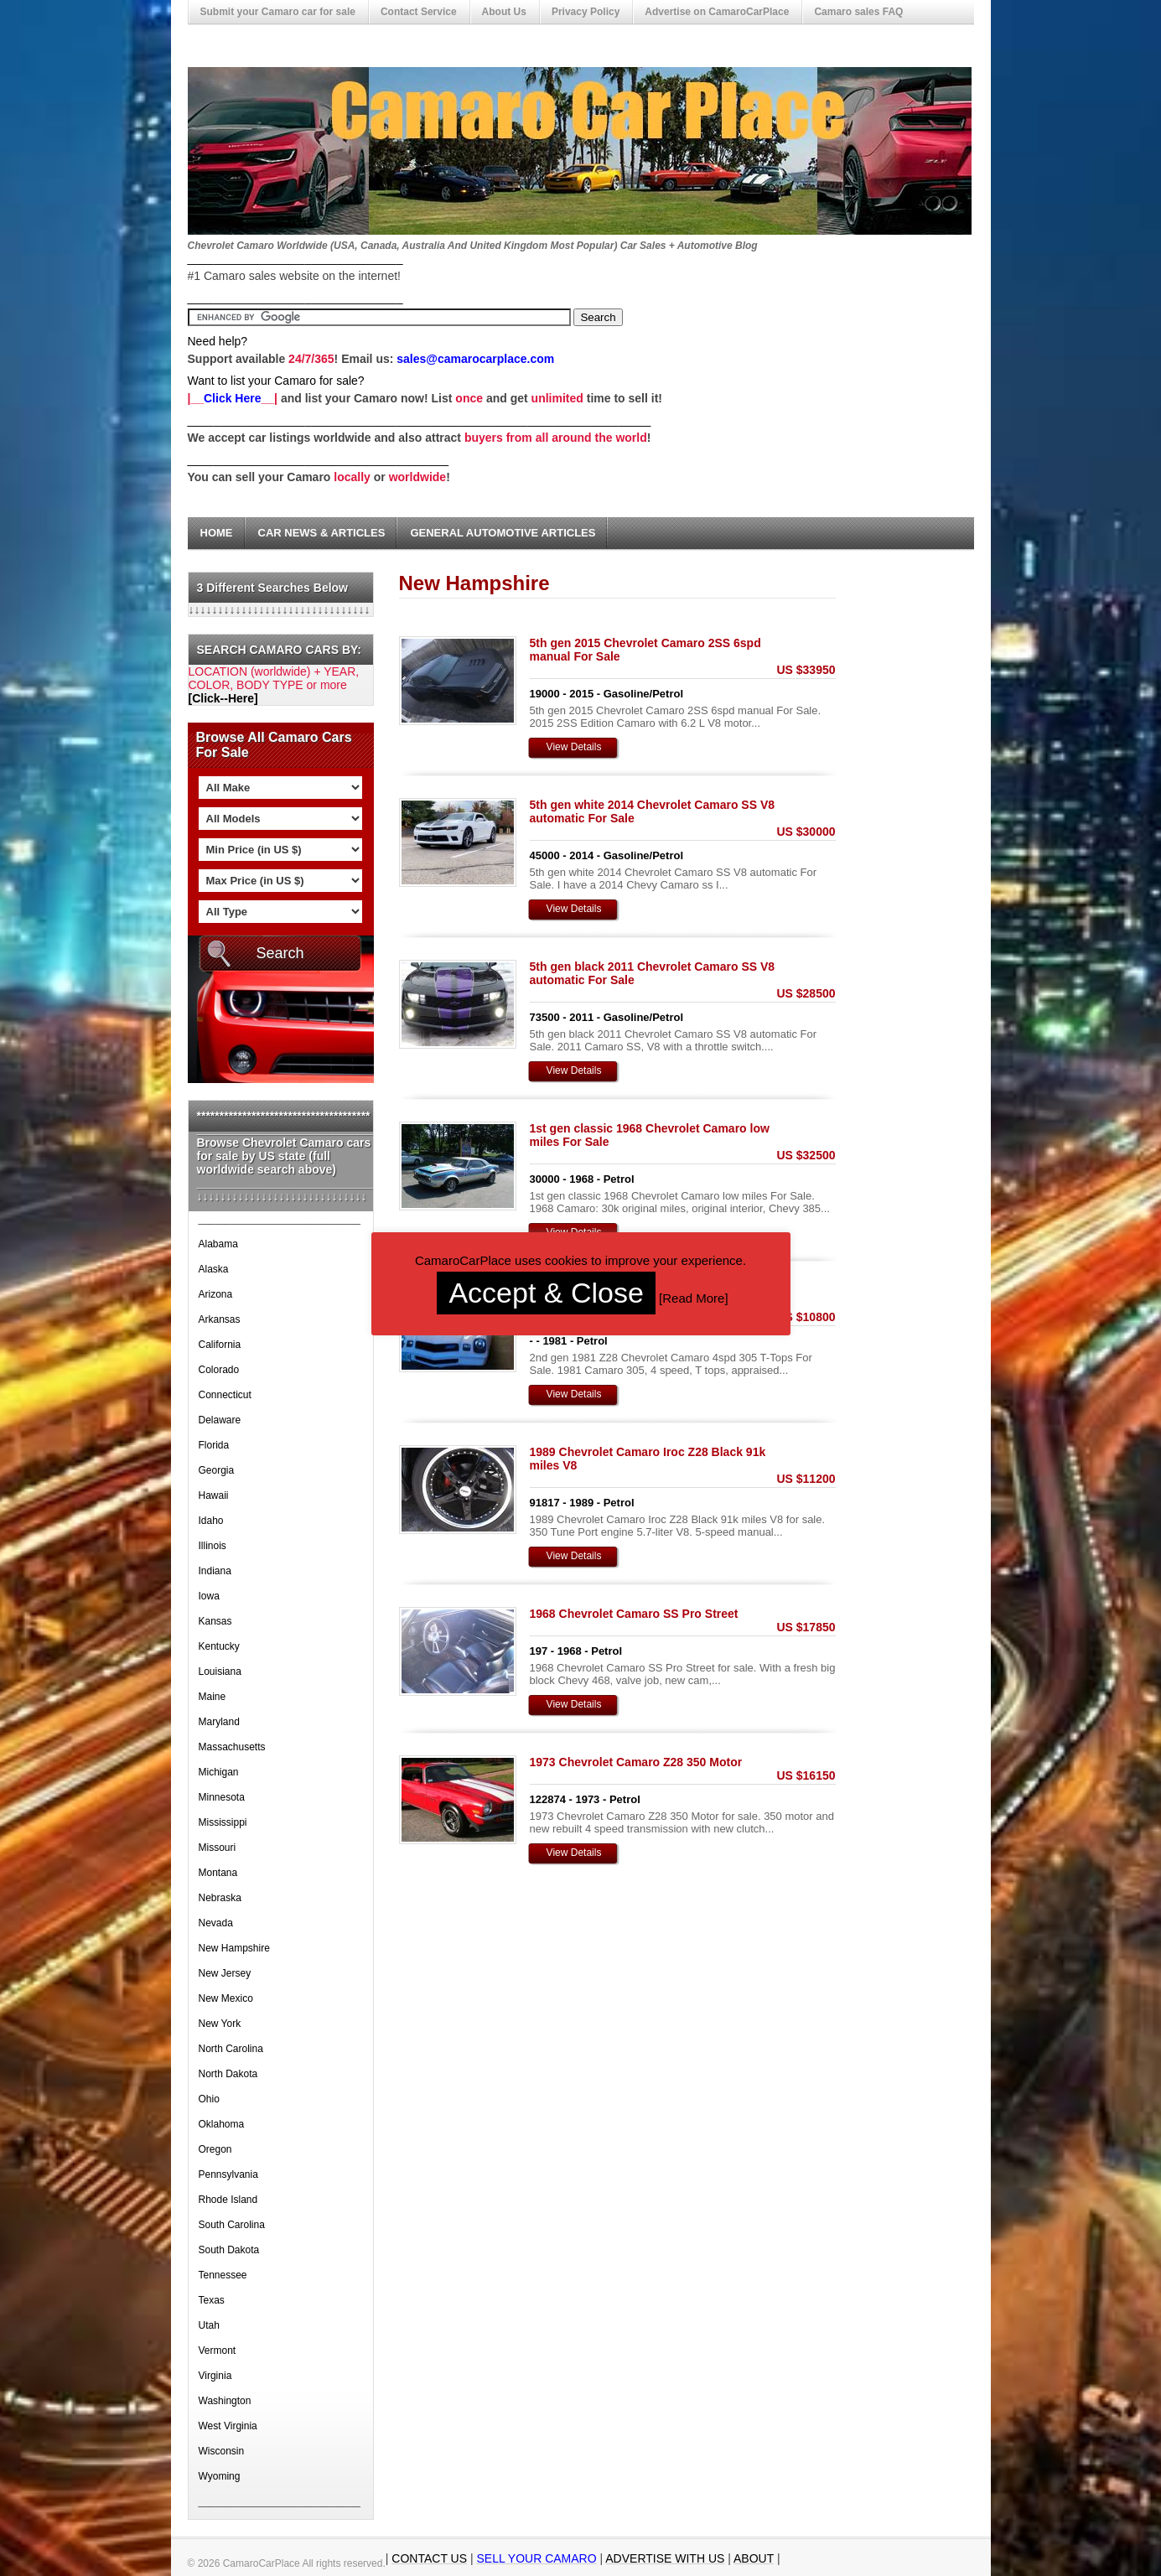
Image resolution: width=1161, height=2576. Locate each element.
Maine (212, 1697)
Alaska (214, 1269)
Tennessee (223, 2275)
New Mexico (226, 1998)
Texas (212, 2300)
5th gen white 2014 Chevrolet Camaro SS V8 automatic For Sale (652, 811)
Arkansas (220, 1319)
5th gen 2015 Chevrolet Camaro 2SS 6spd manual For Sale (645, 649)
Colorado (219, 1370)
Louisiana (220, 1671)
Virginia (215, 2376)
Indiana (215, 1571)
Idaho (211, 1520)
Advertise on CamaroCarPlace (717, 12)
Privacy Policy (585, 12)
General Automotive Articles (502, 532)
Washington (225, 2401)
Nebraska (220, 1898)
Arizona (216, 1294)
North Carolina (231, 2049)
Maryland (219, 1722)
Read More (693, 1298)
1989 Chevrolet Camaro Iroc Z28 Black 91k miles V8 (648, 1458)
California (220, 1344)
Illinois (212, 1546)
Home (216, 532)
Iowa (209, 1596)
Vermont (217, 2350)
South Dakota (229, 2250)
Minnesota (222, 1797)
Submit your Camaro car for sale (277, 12)
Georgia (217, 1470)
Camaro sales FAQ (858, 12)
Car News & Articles (322, 532)
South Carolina (232, 2225)
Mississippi (223, 1822)
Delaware (220, 1420)
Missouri (217, 1847)
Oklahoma (222, 2124)
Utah (209, 2325)
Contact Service (419, 12)
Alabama (218, 1244)
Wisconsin (222, 2451)
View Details (574, 747)
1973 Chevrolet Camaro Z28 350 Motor (636, 1762)
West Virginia (228, 2426)
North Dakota (228, 2074)
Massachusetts (232, 1747)
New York (220, 2023)
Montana (218, 1873)
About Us (504, 12)
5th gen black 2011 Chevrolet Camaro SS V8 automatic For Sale (652, 973)
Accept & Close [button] (545, 1293)
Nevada (216, 1923)
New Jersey (225, 1973)
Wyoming (220, 2476)
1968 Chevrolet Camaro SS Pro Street (634, 1613)
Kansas (215, 1621)
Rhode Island (228, 2199)
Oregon (215, 2149)
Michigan (219, 1772)
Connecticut (225, 1395)
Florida (214, 1445)
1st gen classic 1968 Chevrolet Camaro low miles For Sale (650, 1135)
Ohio (209, 2099)
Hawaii (214, 1495)
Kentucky (219, 1646)
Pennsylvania (228, 2174)
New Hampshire (234, 1948)
